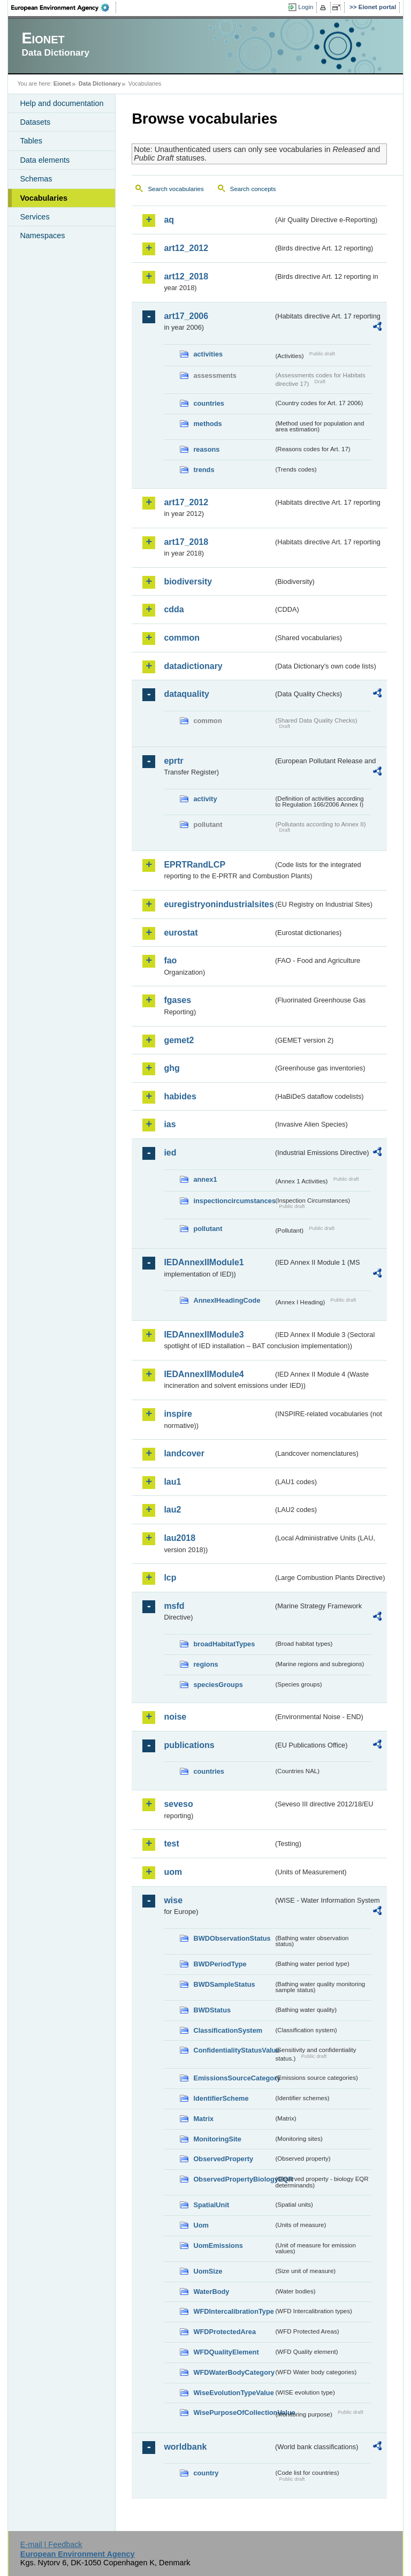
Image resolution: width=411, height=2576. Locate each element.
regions (205, 1664)
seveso (178, 1803)
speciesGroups (217, 1685)
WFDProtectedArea (224, 2332)
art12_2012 (186, 248)
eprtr (173, 760)
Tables (31, 140)
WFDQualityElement (225, 2352)
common (182, 637)
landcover (184, 1453)
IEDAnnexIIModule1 (203, 1262)
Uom (200, 2225)
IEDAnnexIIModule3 (203, 1334)
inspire (178, 1413)
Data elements (45, 160)
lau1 (172, 1481)
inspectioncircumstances (233, 1201)
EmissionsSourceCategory (233, 2078)
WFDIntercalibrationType (233, 2311)
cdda (174, 609)
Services (34, 216)
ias (170, 1124)
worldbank (185, 2446)
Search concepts (253, 189)
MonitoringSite (217, 2139)
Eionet (62, 83)
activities (208, 354)
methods (207, 424)
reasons (206, 449)
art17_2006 (186, 316)
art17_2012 (186, 502)
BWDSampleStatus (224, 1984)
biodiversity (188, 581)
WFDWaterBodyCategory (233, 2372)
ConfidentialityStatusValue (233, 2050)
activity (205, 799)
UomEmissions (217, 2245)
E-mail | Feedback (51, 2544)
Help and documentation (61, 103)
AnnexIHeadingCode (226, 1300)
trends (203, 470)
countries (208, 403)
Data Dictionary (100, 83)
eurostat (180, 932)
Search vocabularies (175, 189)
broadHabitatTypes (224, 1644)
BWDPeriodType (219, 1964)
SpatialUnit (211, 2205)
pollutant (207, 1229)
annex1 (205, 1179)
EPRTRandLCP (194, 864)
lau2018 (179, 1537)
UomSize (207, 2271)
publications (189, 1745)
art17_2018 (186, 541)
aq (169, 219)
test (171, 1843)
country (205, 2473)
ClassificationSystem (227, 2030)
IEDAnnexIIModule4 (203, 1374)
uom (173, 1871)
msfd (174, 1605)
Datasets (35, 122)
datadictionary (193, 666)
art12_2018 (186, 276)
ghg (171, 1068)
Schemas (36, 178)
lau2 (172, 1509)
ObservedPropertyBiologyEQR (233, 2179)
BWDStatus (212, 2010)
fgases (177, 1000)
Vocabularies (43, 198)
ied (170, 1152)
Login (305, 7)
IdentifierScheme (220, 2098)
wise (173, 1900)
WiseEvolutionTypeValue (233, 2393)
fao (170, 960)
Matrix (203, 2119)
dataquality (186, 693)
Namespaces (42, 235)
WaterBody (211, 2292)
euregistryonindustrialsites (218, 904)
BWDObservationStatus (231, 1938)
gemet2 (179, 1040)
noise (175, 1716)
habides (180, 1096)
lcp (170, 1577)
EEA (63, 7)
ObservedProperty (223, 2159)
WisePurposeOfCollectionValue (233, 2412)
